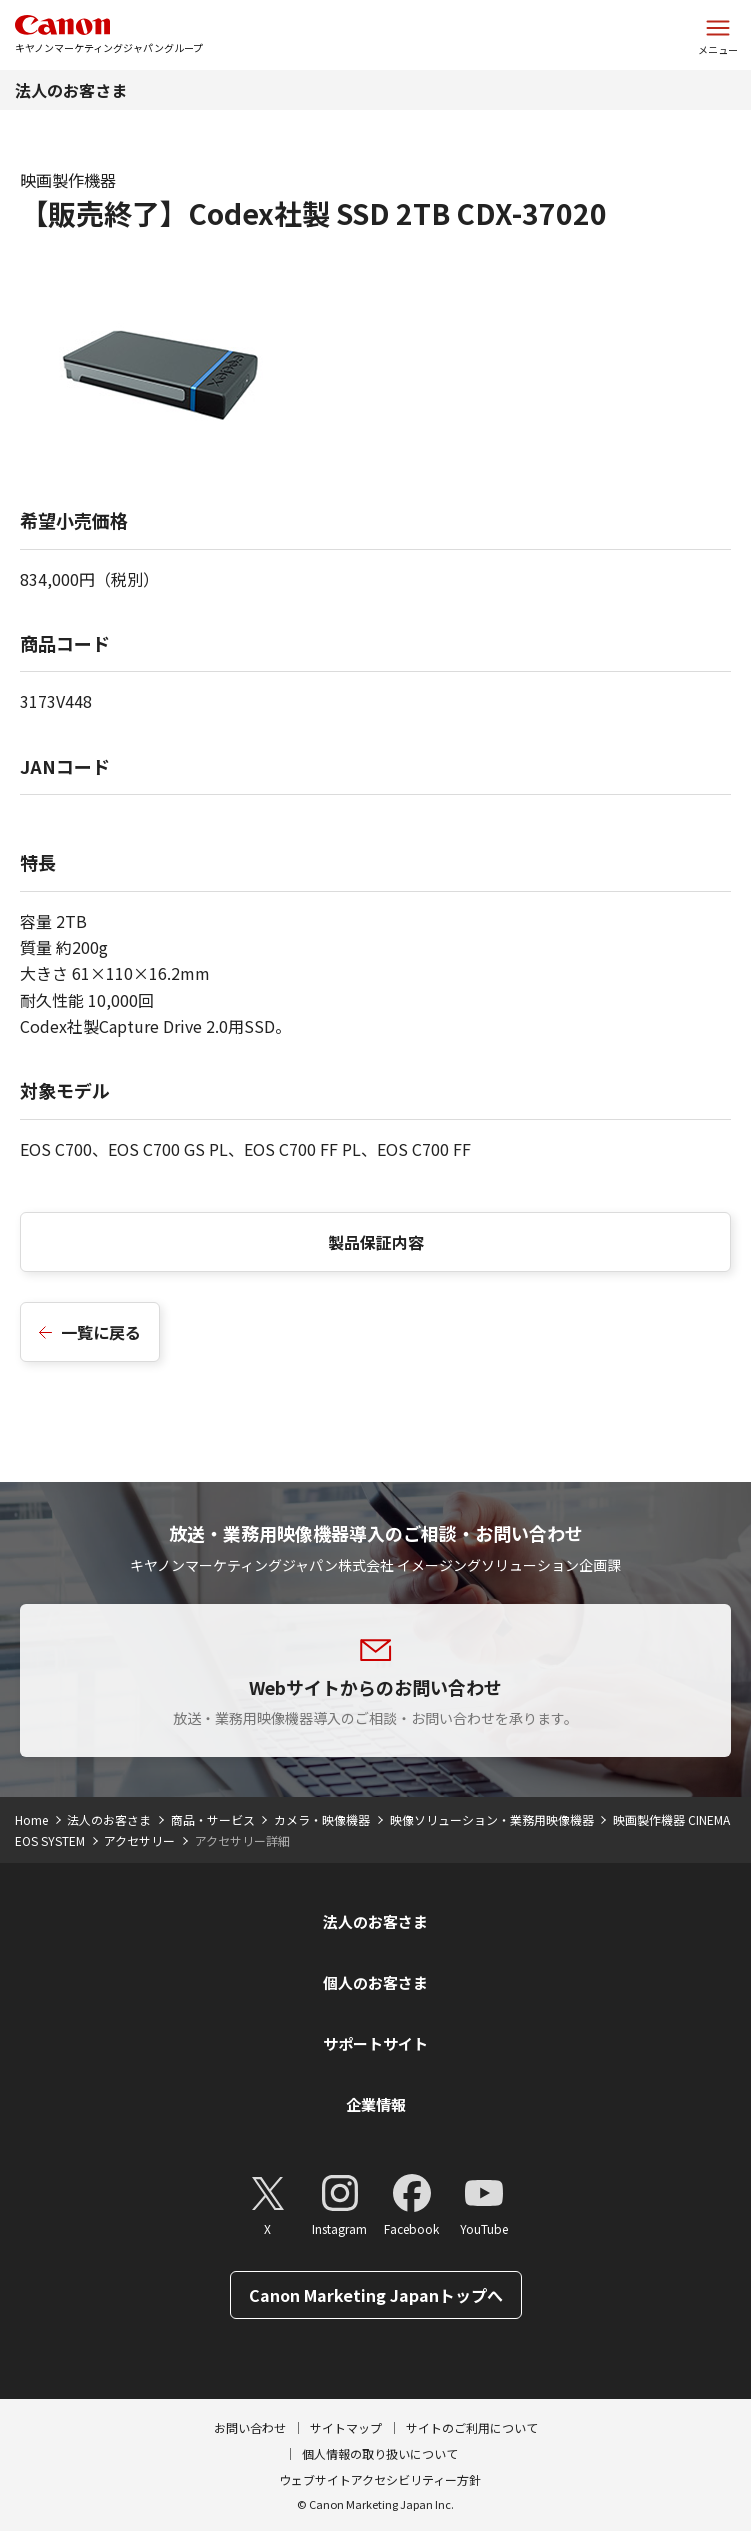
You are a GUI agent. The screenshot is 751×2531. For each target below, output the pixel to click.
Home (31, 1819)
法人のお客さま (71, 90)
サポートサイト (375, 2043)
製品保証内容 (376, 1242)
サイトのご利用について (472, 2427)
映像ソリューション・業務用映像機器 (492, 1819)
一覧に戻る (101, 1332)
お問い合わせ (250, 2427)
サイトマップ (346, 2427)
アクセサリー (139, 1840)
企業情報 (376, 2104)
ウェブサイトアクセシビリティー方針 (380, 2479)
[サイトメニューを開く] (718, 35)
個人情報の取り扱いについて (380, 2453)
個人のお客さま (375, 1982)
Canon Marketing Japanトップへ (376, 2295)
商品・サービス (213, 1819)
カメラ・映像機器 (322, 1819)
